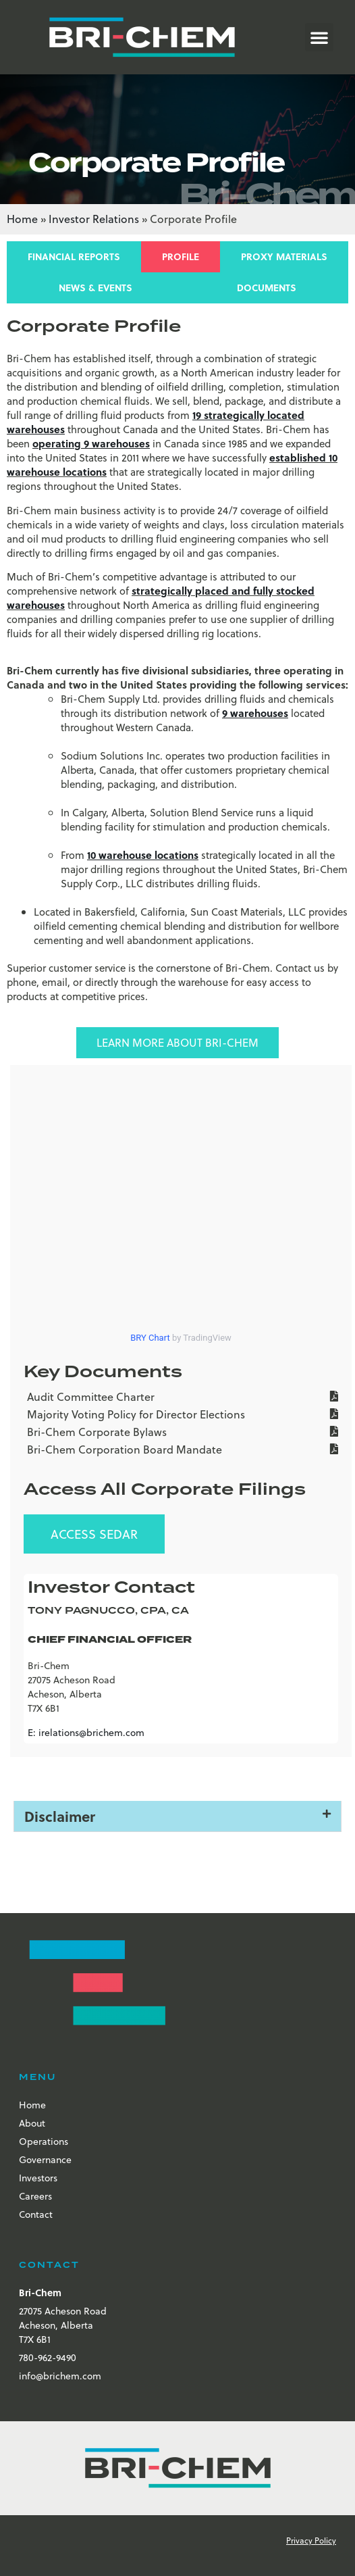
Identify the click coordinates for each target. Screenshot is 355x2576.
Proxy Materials (284, 256)
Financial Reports (74, 256)
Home (22, 218)
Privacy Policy (311, 2540)
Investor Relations (94, 218)
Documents (266, 287)
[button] (319, 37)
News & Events (95, 287)
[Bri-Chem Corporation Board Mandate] (181, 1451)
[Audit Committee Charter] (181, 1398)
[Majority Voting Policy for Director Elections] (181, 1416)
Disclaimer (59, 1816)
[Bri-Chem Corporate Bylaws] (181, 1433)
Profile (180, 256)
